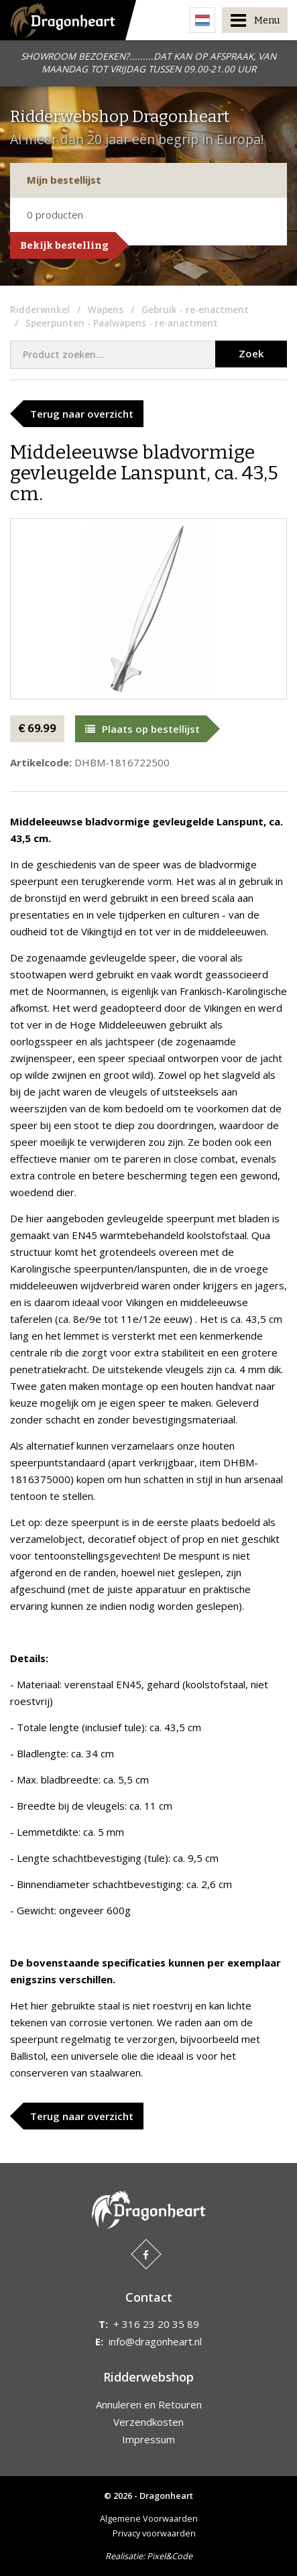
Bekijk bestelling (64, 245)
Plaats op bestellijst (142, 729)
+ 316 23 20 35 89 (156, 2324)
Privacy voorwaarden (154, 2533)
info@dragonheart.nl (155, 2341)
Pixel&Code (169, 2556)
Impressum (148, 2439)
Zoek (251, 353)
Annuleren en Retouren (149, 2404)
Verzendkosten (148, 2421)
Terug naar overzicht (81, 413)
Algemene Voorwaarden (149, 2518)
